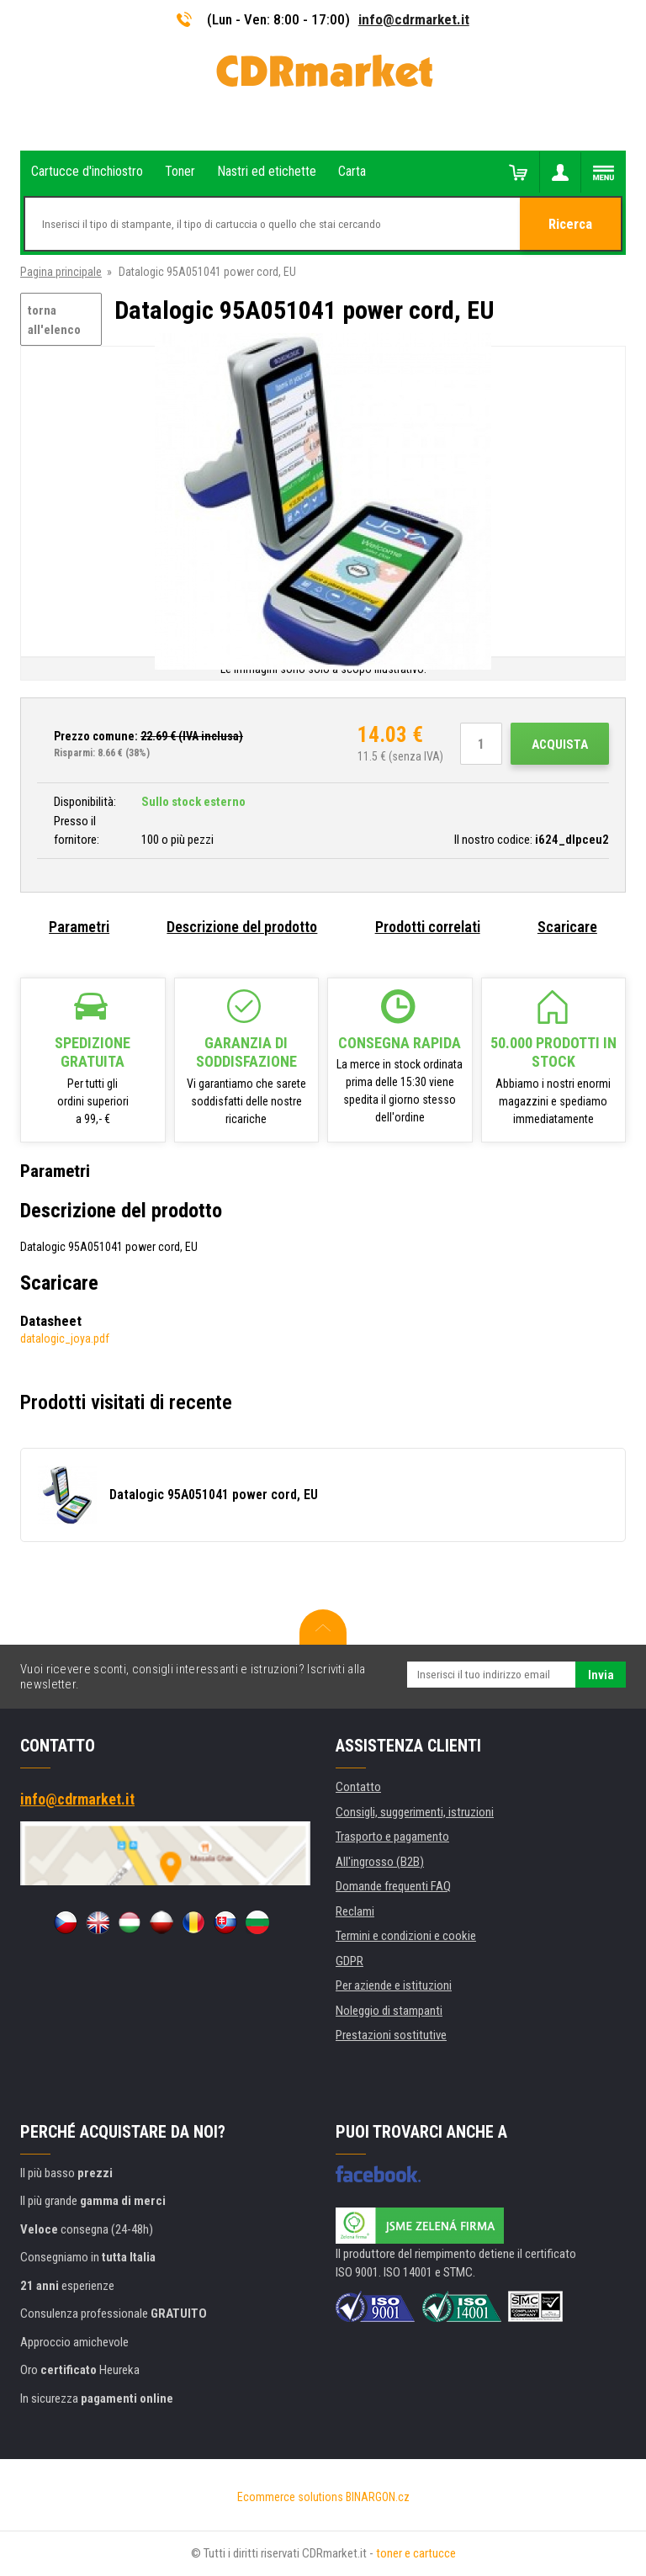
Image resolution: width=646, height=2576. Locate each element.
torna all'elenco (54, 320)
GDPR (349, 1961)
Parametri (79, 927)
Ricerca (571, 224)
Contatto (358, 1786)
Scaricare (567, 927)
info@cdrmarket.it (413, 19)
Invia (601, 1675)
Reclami (355, 1911)
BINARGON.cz (378, 2497)
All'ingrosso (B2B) (380, 1861)
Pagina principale (61, 271)
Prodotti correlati (427, 927)
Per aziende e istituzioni (394, 1985)
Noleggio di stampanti (389, 2010)
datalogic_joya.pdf (64, 1338)
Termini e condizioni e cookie (406, 1935)
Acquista (560, 744)
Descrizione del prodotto (242, 927)
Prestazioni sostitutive (391, 2035)
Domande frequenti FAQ (393, 1886)
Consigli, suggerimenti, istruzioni (415, 1812)
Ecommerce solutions (290, 2497)
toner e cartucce (416, 2553)
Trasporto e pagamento (392, 1836)
